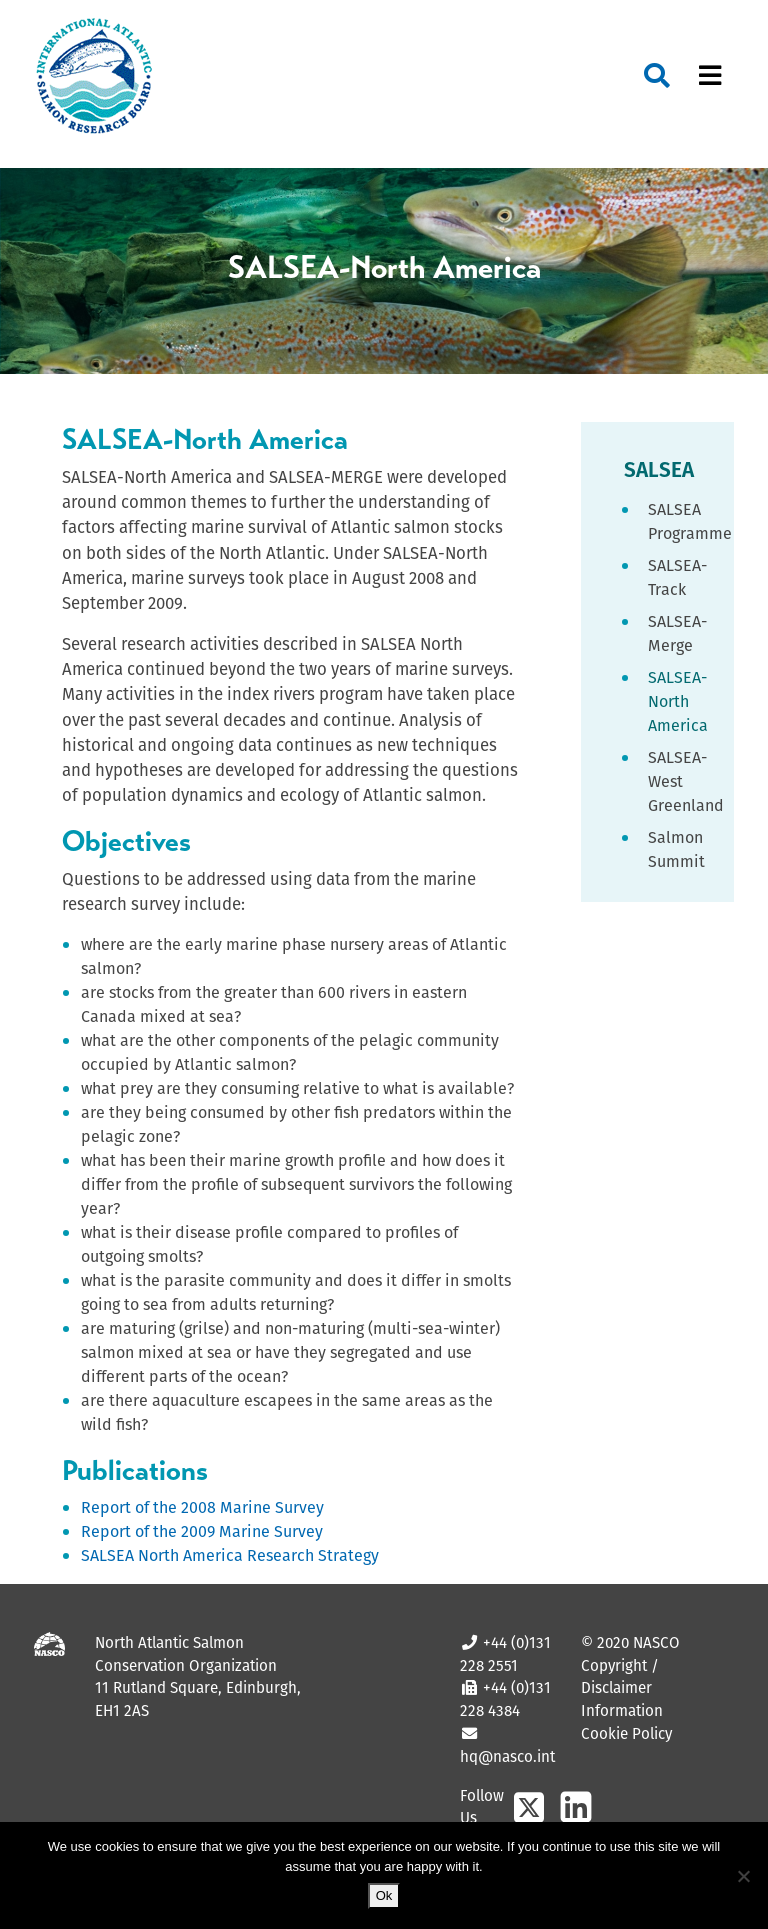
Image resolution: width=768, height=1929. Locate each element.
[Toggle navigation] (710, 76)
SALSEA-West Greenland (679, 781)
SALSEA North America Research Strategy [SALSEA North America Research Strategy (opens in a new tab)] (230, 1555)
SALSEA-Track (677, 577)
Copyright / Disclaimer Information (622, 1688)
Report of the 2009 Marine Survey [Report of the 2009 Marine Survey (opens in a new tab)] (202, 1531)
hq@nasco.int (507, 1756)
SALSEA (659, 469)
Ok (384, 1895)
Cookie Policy (626, 1733)
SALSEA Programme (679, 521)
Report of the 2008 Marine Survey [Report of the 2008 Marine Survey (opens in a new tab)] (202, 1507)
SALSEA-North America (678, 701)
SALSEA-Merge (677, 633)
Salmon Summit (676, 849)
